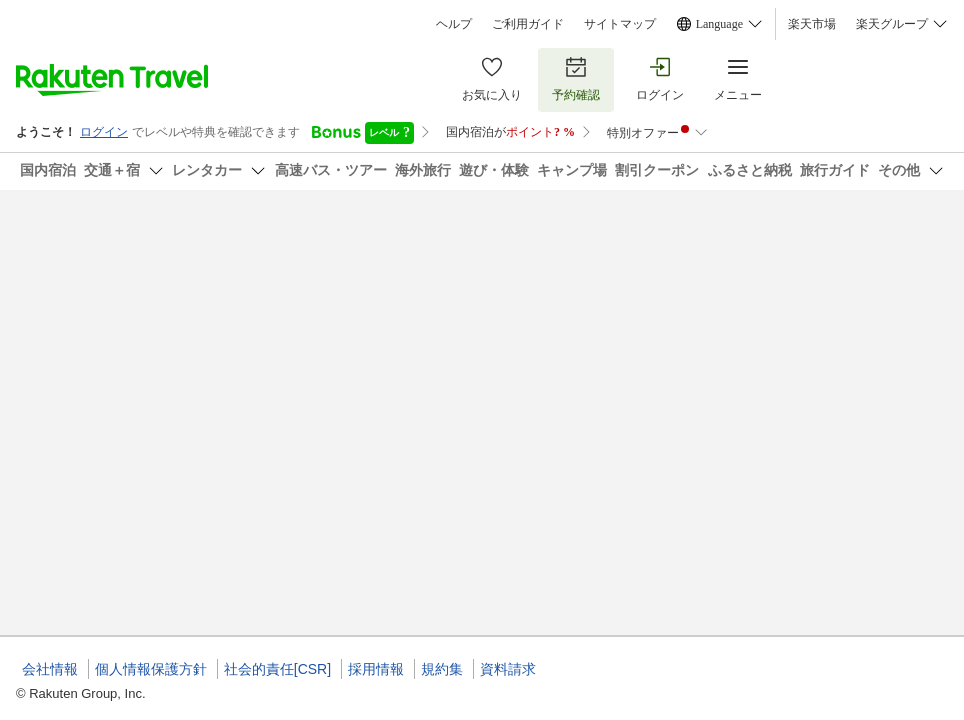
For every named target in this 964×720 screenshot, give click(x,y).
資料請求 (508, 669)
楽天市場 (812, 24)
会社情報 (50, 669)
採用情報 (376, 669)
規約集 (442, 669)
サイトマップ (620, 24)
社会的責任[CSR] (277, 669)
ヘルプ (454, 24)
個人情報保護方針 (151, 669)
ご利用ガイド (528, 24)
